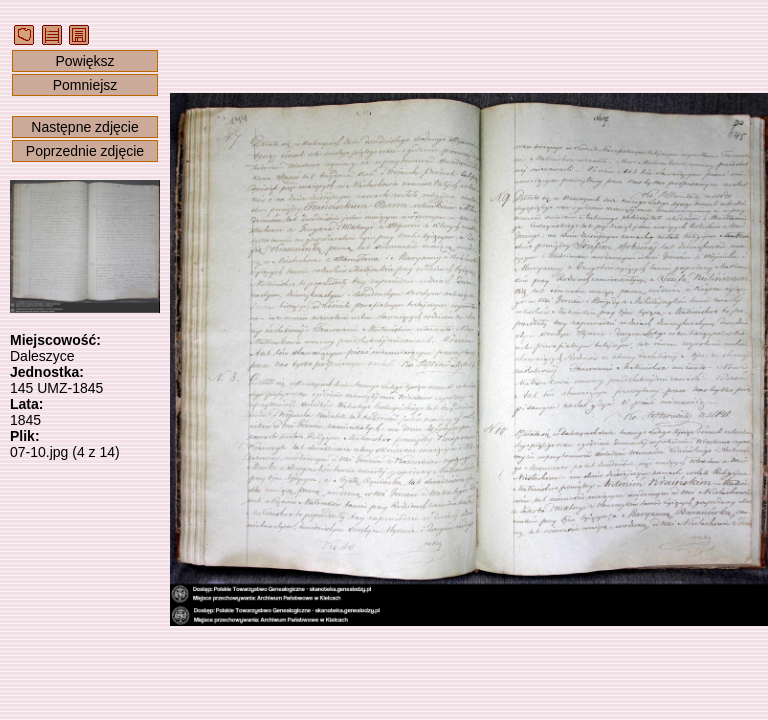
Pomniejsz (85, 85)
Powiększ (84, 61)
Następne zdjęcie (84, 127)
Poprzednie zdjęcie (85, 151)
